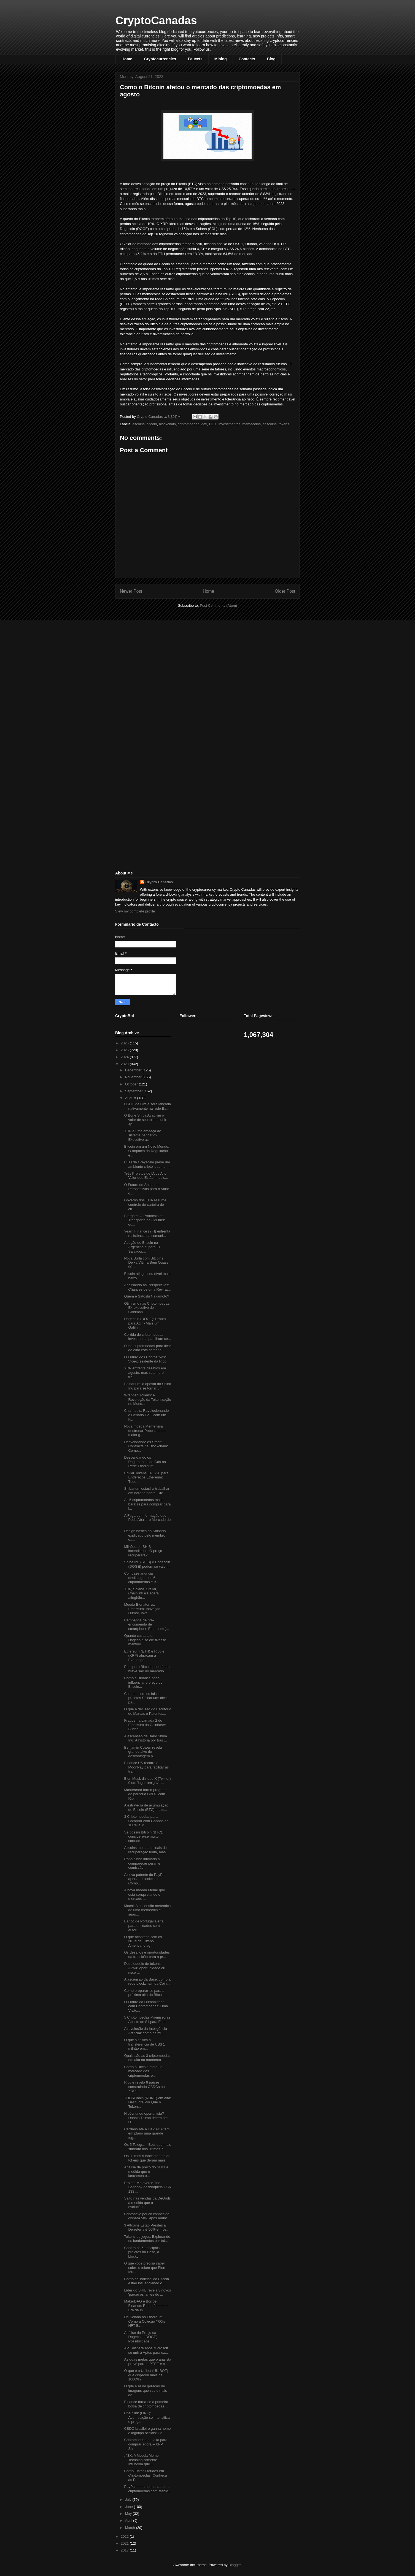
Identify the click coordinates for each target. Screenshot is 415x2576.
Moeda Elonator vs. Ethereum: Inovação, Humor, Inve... (142, 1608)
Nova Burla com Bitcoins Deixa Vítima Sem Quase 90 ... (146, 1262)
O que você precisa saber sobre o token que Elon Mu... (144, 2267)
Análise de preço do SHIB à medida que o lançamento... (146, 2171)
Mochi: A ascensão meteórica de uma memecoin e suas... (147, 1910)
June (129, 2507)
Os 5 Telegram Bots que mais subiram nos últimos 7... (147, 2146)
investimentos (229, 424)
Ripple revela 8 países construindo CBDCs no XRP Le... (144, 2086)
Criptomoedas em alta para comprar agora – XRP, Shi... (145, 2444)
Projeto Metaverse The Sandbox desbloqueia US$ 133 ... (147, 2187)
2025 (125, 1050)
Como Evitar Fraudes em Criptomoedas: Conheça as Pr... (145, 2475)
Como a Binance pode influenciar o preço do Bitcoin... (143, 1682)
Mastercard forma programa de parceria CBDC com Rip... (146, 1794)
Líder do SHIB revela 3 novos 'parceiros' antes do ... (147, 2292)
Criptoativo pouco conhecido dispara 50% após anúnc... (147, 2216)
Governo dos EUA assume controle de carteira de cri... (145, 1204)
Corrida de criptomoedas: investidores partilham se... (147, 1336)
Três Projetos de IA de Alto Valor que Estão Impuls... (146, 1175)
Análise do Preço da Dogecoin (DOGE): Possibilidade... (141, 2337)
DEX (213, 424)
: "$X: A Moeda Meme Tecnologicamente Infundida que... (141, 2459)
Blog (271, 59)
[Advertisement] (156, 663)
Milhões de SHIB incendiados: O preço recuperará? (143, 1551)
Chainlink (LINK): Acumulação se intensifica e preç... (146, 2417)
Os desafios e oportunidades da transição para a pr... (147, 1954)
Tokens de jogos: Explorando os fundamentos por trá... (147, 2238)
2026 (125, 1043)
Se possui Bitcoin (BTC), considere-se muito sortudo (143, 1836)
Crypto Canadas (159, 882)
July (129, 2500)
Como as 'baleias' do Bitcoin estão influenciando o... (146, 2281)
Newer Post (131, 591)
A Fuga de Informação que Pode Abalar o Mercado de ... (147, 1519)
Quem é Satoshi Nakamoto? (146, 1296)
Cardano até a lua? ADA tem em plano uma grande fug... (146, 2133)
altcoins (139, 424)
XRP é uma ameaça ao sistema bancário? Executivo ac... (142, 1135)
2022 (125, 2536)
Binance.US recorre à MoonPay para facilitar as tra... (146, 1767)
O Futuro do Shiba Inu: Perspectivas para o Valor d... (146, 1189)
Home (127, 59)
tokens (284, 424)
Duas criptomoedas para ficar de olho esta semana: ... (147, 1348)
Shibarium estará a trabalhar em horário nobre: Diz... (146, 1490)
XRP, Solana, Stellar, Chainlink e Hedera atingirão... (141, 1593)
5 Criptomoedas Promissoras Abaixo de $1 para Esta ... (147, 2019)
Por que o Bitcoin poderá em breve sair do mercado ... (146, 1669)
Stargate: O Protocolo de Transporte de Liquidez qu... (144, 1220)
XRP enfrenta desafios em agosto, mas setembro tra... (145, 1372)
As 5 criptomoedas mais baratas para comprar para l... (147, 1504)
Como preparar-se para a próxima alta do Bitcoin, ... (146, 1993)
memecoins (251, 424)
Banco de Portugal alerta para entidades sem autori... (143, 1925)
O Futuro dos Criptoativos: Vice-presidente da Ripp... (146, 1359)
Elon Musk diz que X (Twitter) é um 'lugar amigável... (147, 1780)
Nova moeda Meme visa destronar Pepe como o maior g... (144, 1430)
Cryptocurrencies (160, 59)
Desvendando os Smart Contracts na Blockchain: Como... (146, 1446)
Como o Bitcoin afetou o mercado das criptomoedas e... (143, 2071)
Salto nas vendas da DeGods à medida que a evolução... (147, 2202)
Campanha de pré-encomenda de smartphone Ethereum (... (146, 1624)
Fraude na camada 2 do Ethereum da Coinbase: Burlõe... (145, 1724)
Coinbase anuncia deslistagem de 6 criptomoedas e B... (141, 1577)
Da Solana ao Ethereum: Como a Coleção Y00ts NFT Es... (144, 2321)
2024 (125, 1057)
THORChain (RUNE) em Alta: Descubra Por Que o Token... (147, 2102)
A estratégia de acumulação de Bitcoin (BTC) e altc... (146, 1807)
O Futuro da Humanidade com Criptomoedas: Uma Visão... (146, 2006)
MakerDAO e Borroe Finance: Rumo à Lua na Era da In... (145, 2305)
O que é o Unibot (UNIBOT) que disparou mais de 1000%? (146, 2375)
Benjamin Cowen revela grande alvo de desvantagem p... (143, 1751)
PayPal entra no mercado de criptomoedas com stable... (147, 2489)
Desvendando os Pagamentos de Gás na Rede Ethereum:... (145, 1461)
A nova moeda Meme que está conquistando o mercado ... (144, 1894)
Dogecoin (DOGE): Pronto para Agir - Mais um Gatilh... (145, 1323)
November (134, 1077)
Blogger (234, 2565)
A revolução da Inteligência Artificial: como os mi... (145, 2031)
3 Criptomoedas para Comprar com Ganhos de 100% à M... (146, 1820)
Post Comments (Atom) (218, 605)
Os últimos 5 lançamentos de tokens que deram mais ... (147, 2158)
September (134, 1091)
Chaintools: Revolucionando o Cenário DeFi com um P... (146, 1414)
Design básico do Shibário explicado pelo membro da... (145, 1535)
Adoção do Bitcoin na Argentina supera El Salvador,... (142, 1246)
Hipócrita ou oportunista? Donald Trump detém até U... (146, 2117)
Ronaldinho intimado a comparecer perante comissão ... (142, 1863)
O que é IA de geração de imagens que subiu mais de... (145, 2390)
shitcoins (270, 424)
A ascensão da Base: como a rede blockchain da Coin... (147, 1981)
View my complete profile (135, 911)
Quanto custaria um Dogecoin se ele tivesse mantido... (145, 1640)
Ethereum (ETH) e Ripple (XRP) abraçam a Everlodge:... (144, 1655)
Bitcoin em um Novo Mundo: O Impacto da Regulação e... (146, 1150)
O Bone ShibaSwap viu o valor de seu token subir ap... (145, 1119)
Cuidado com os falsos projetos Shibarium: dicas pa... (146, 1698)
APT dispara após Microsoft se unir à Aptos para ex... (146, 2350)
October (132, 1084)
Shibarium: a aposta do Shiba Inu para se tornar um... (147, 1386)
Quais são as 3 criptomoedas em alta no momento (147, 2058)
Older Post (285, 591)
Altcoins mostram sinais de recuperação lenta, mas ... (146, 1850)
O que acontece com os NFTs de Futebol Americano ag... (143, 1941)
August (131, 1098)
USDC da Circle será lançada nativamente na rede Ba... (147, 1106)
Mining (220, 59)
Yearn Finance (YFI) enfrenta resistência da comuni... (147, 1233)
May (129, 2514)
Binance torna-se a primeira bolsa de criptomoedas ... (146, 2404)
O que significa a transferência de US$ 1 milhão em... (144, 2044)
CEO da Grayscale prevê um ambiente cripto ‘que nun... (147, 1164)
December (134, 1070)
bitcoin (152, 424)
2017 (125, 2550)
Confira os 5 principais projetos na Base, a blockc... (142, 2252)
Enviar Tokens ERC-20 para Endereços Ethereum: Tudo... (146, 1477)
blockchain (167, 424)
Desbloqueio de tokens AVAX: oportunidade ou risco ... (144, 1968)
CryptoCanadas (156, 20)
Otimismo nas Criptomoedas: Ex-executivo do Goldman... (147, 1307)
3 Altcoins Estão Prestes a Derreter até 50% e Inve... (146, 2227)
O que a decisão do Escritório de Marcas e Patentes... (147, 1711)
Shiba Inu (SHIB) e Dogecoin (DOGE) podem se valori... (147, 1564)
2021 (125, 2543)
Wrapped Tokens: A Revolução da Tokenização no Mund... (147, 1399)
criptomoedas (188, 424)
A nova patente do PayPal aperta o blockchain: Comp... (144, 1879)
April (129, 2520)
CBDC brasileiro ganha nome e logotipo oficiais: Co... (147, 2430)
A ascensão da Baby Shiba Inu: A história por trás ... (145, 1738)
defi (204, 424)
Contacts (247, 59)
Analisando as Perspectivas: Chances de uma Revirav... (147, 1287)
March (130, 2528)
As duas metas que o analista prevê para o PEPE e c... (147, 2361)
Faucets (195, 59)
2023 (125, 1064)
